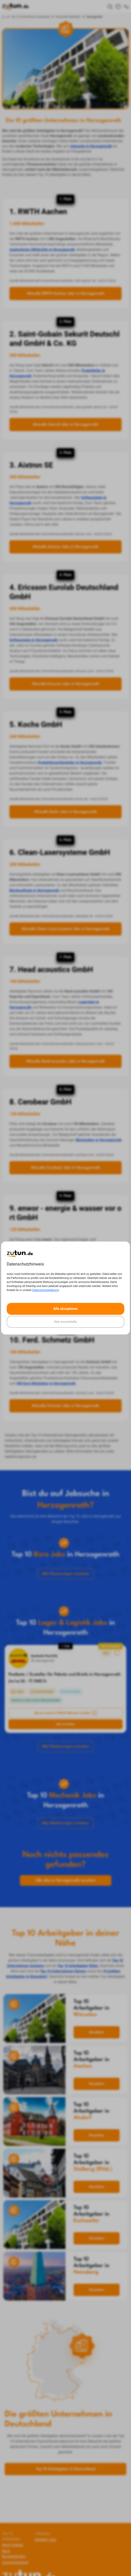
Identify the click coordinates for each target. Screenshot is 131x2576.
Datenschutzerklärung (45, 1290)
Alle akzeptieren (65, 1309)
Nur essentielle (65, 1322)
